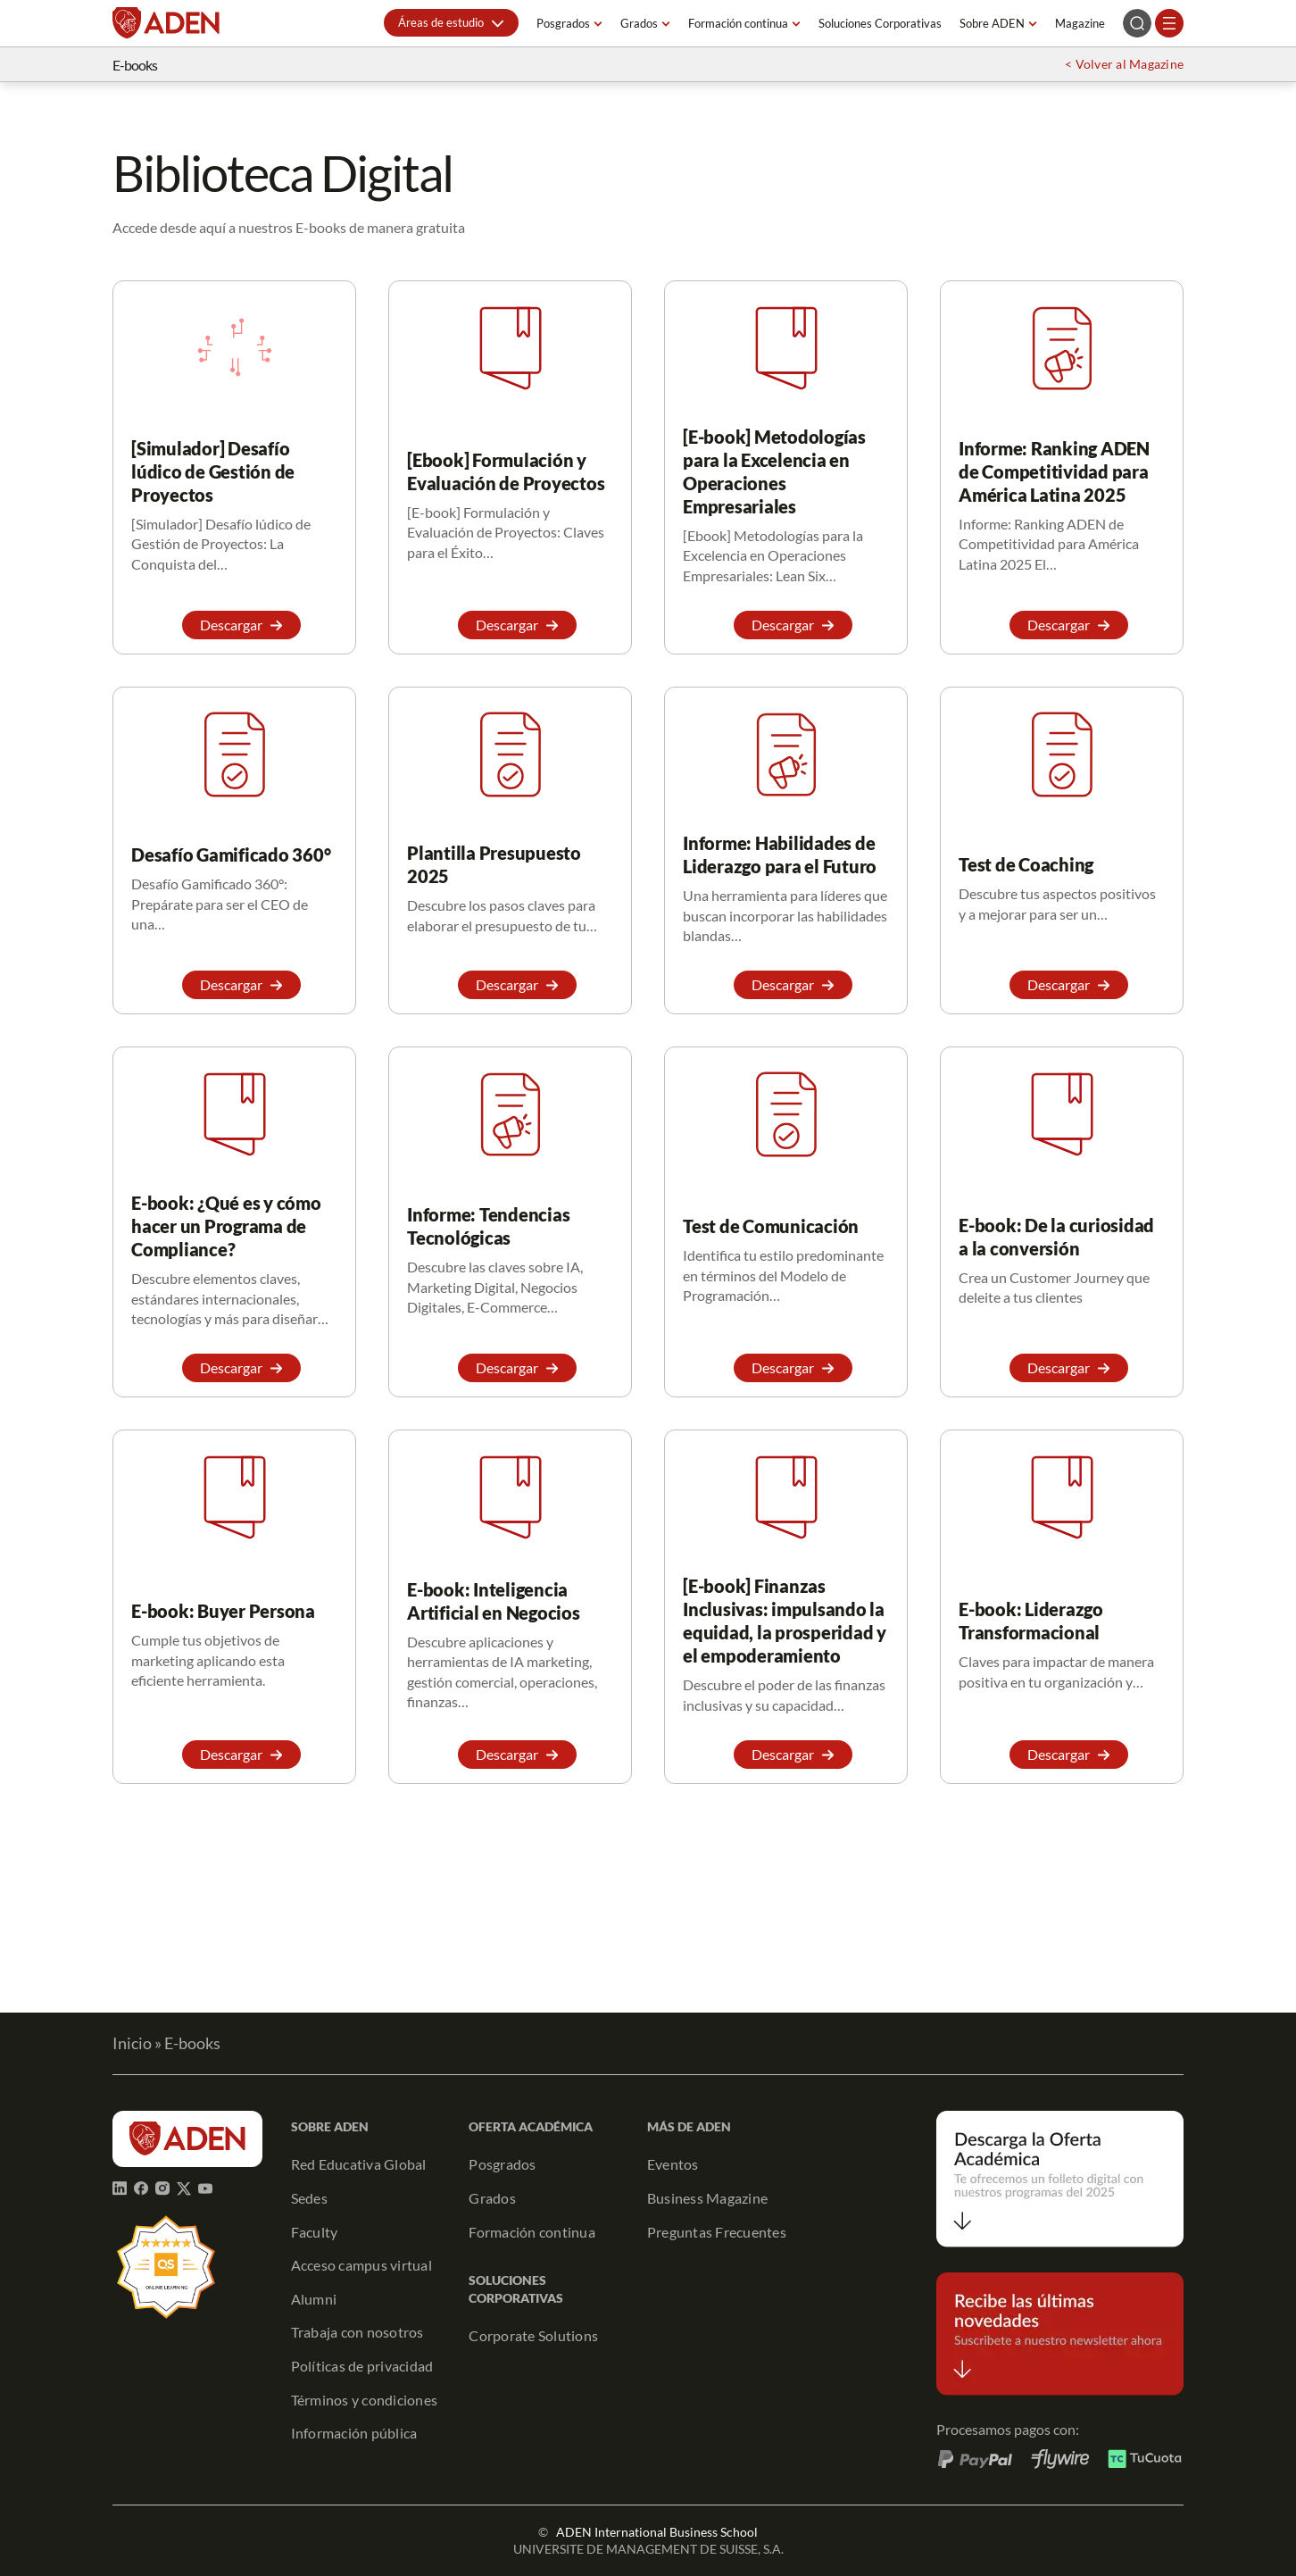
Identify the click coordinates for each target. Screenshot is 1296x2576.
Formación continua (738, 23)
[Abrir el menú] (1169, 23)
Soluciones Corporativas (880, 23)
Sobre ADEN (992, 23)
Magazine (1080, 23)
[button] (451, 23)
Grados (639, 23)
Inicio (132, 2043)
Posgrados (563, 23)
